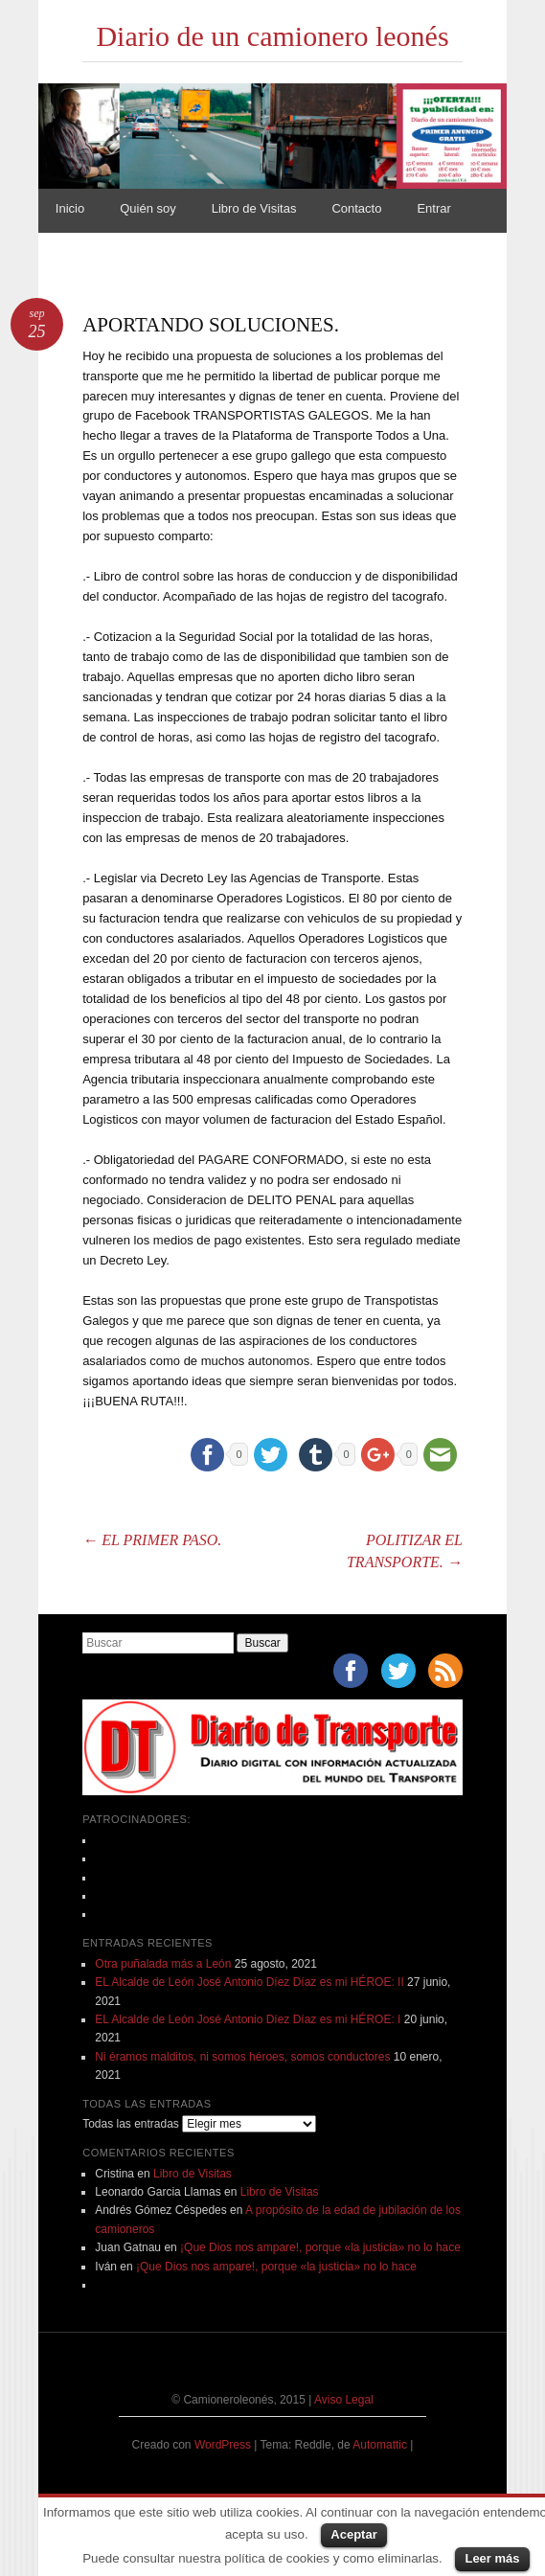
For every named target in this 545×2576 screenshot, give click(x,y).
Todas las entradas (130, 2124)
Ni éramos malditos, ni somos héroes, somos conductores (242, 2056)
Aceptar (353, 2534)
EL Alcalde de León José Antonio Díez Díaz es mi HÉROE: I (247, 2019)
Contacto (356, 208)
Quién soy (148, 208)
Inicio (70, 208)
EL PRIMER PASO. (151, 1540)
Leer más (492, 2558)
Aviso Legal (344, 2399)
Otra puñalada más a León (163, 1964)
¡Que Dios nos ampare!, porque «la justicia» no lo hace (320, 2247)
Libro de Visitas (254, 208)
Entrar (433, 208)
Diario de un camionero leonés (272, 36)
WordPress (222, 2444)
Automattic (381, 2444)
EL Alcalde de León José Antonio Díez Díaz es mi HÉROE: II (249, 1982)
